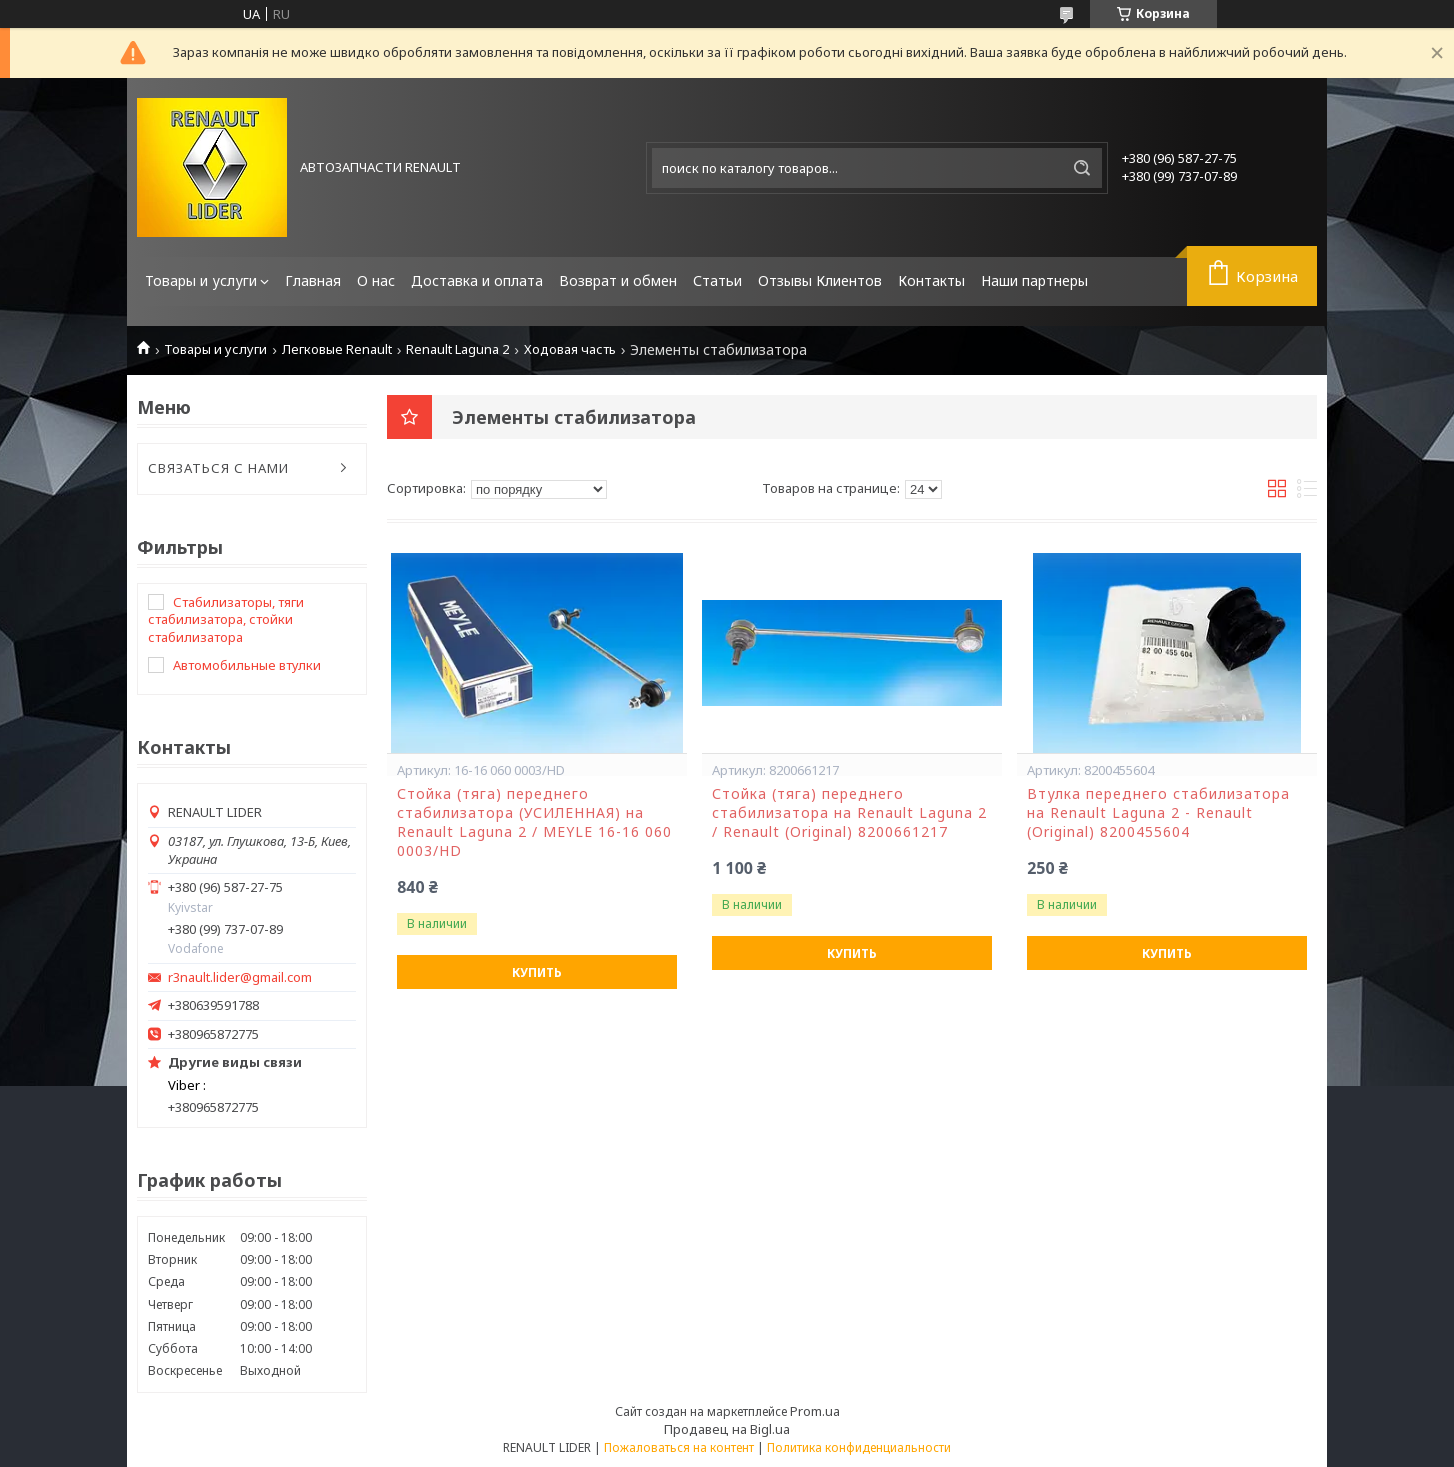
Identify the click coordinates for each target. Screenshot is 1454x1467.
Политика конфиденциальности (859, 1447)
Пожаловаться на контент (679, 1447)
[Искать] (1082, 168)
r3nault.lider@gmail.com (240, 977)
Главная (313, 280)
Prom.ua (815, 1411)
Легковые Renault (337, 349)
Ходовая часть (570, 349)
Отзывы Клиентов (820, 280)
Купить (537, 972)
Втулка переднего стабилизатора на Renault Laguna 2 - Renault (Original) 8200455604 (1158, 813)
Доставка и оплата (477, 280)
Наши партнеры (1034, 280)
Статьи (717, 280)
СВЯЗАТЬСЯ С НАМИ (218, 468)
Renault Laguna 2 (457, 349)
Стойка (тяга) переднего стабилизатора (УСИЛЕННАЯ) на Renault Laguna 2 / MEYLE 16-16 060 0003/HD (534, 822)
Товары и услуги (201, 280)
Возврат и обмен (618, 280)
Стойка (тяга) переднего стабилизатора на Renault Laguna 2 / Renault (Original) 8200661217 (849, 813)
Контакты (931, 280)
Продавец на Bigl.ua (727, 1429)
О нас (376, 280)
